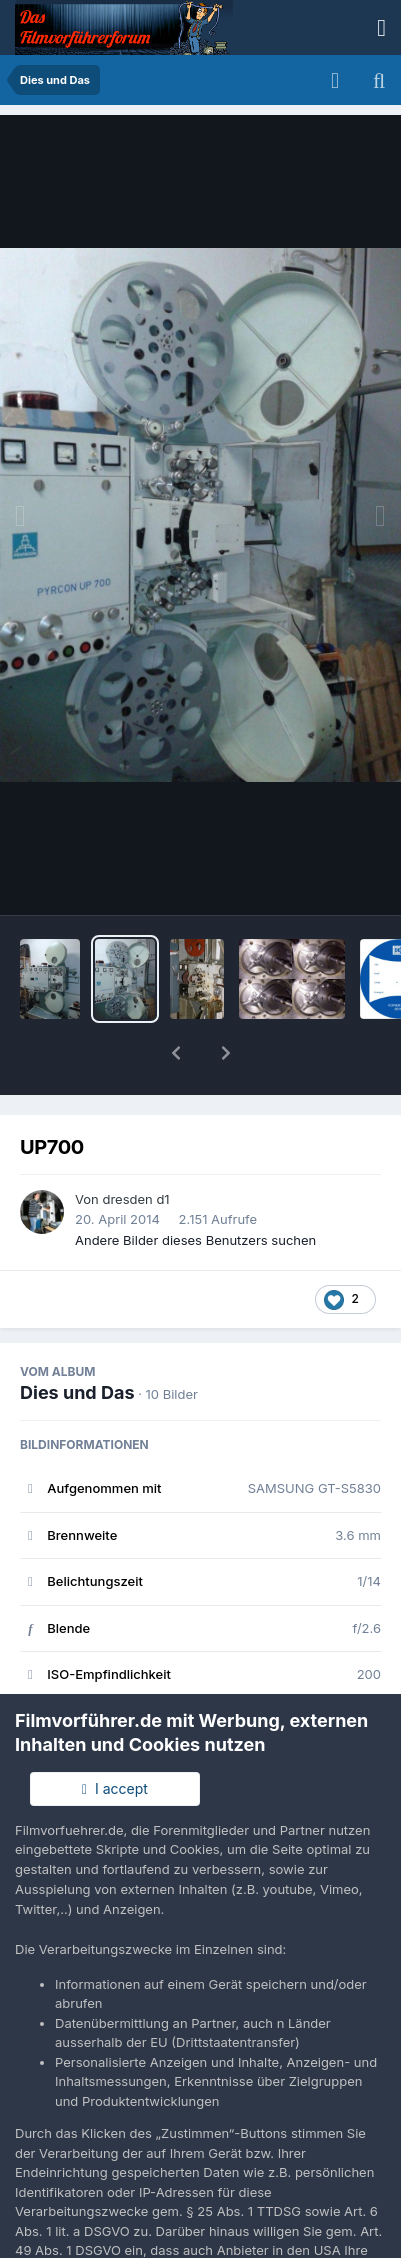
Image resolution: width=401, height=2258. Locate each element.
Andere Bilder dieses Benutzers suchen (195, 1188)
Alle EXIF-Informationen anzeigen (200, 1682)
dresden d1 (135, 1147)
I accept (115, 1788)
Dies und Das (77, 1340)
